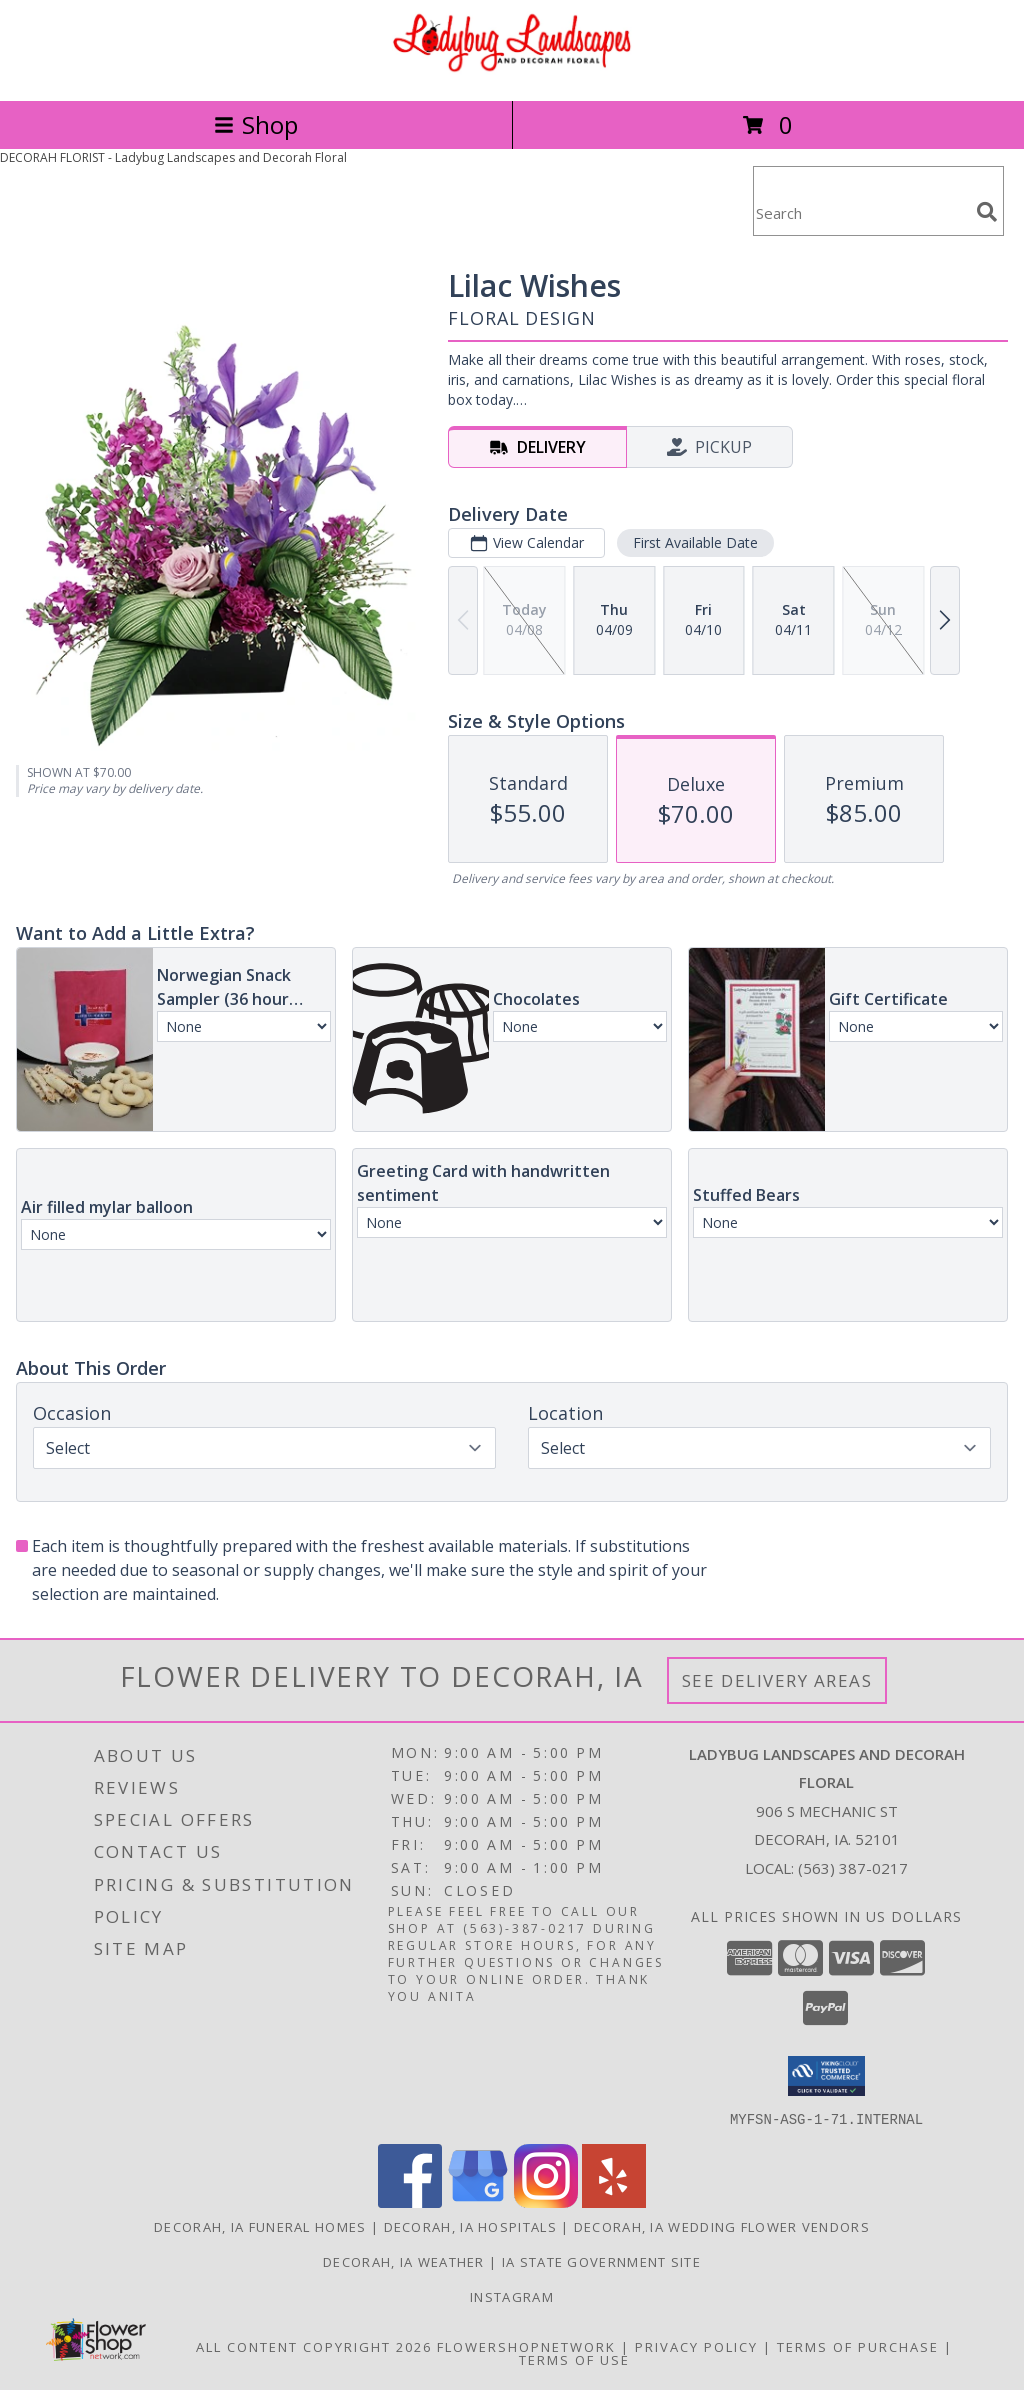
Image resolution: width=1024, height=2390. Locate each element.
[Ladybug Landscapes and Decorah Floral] (512, 71)
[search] (987, 212)
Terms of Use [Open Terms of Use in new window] (574, 2359)
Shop (256, 124)
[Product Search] (861, 213)
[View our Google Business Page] (478, 2201)
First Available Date (695, 542)
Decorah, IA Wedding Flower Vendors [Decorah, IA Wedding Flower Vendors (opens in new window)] (722, 2226)
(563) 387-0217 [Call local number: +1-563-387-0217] (853, 1868)
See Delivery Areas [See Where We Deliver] (777, 1680)
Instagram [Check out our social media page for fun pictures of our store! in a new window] (512, 2296)
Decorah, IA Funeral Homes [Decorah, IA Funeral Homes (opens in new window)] (260, 2226)
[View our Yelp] (614, 2201)
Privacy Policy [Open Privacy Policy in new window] (696, 2346)
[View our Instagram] (546, 2201)
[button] (826, 2076)
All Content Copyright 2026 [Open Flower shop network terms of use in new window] (314, 2346)
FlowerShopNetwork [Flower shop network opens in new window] (526, 2346)
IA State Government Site (601, 2261)
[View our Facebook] (410, 2201)
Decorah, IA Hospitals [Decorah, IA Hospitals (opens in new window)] (470, 2226)
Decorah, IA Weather (404, 2261)
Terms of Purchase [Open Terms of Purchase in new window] (858, 2346)
